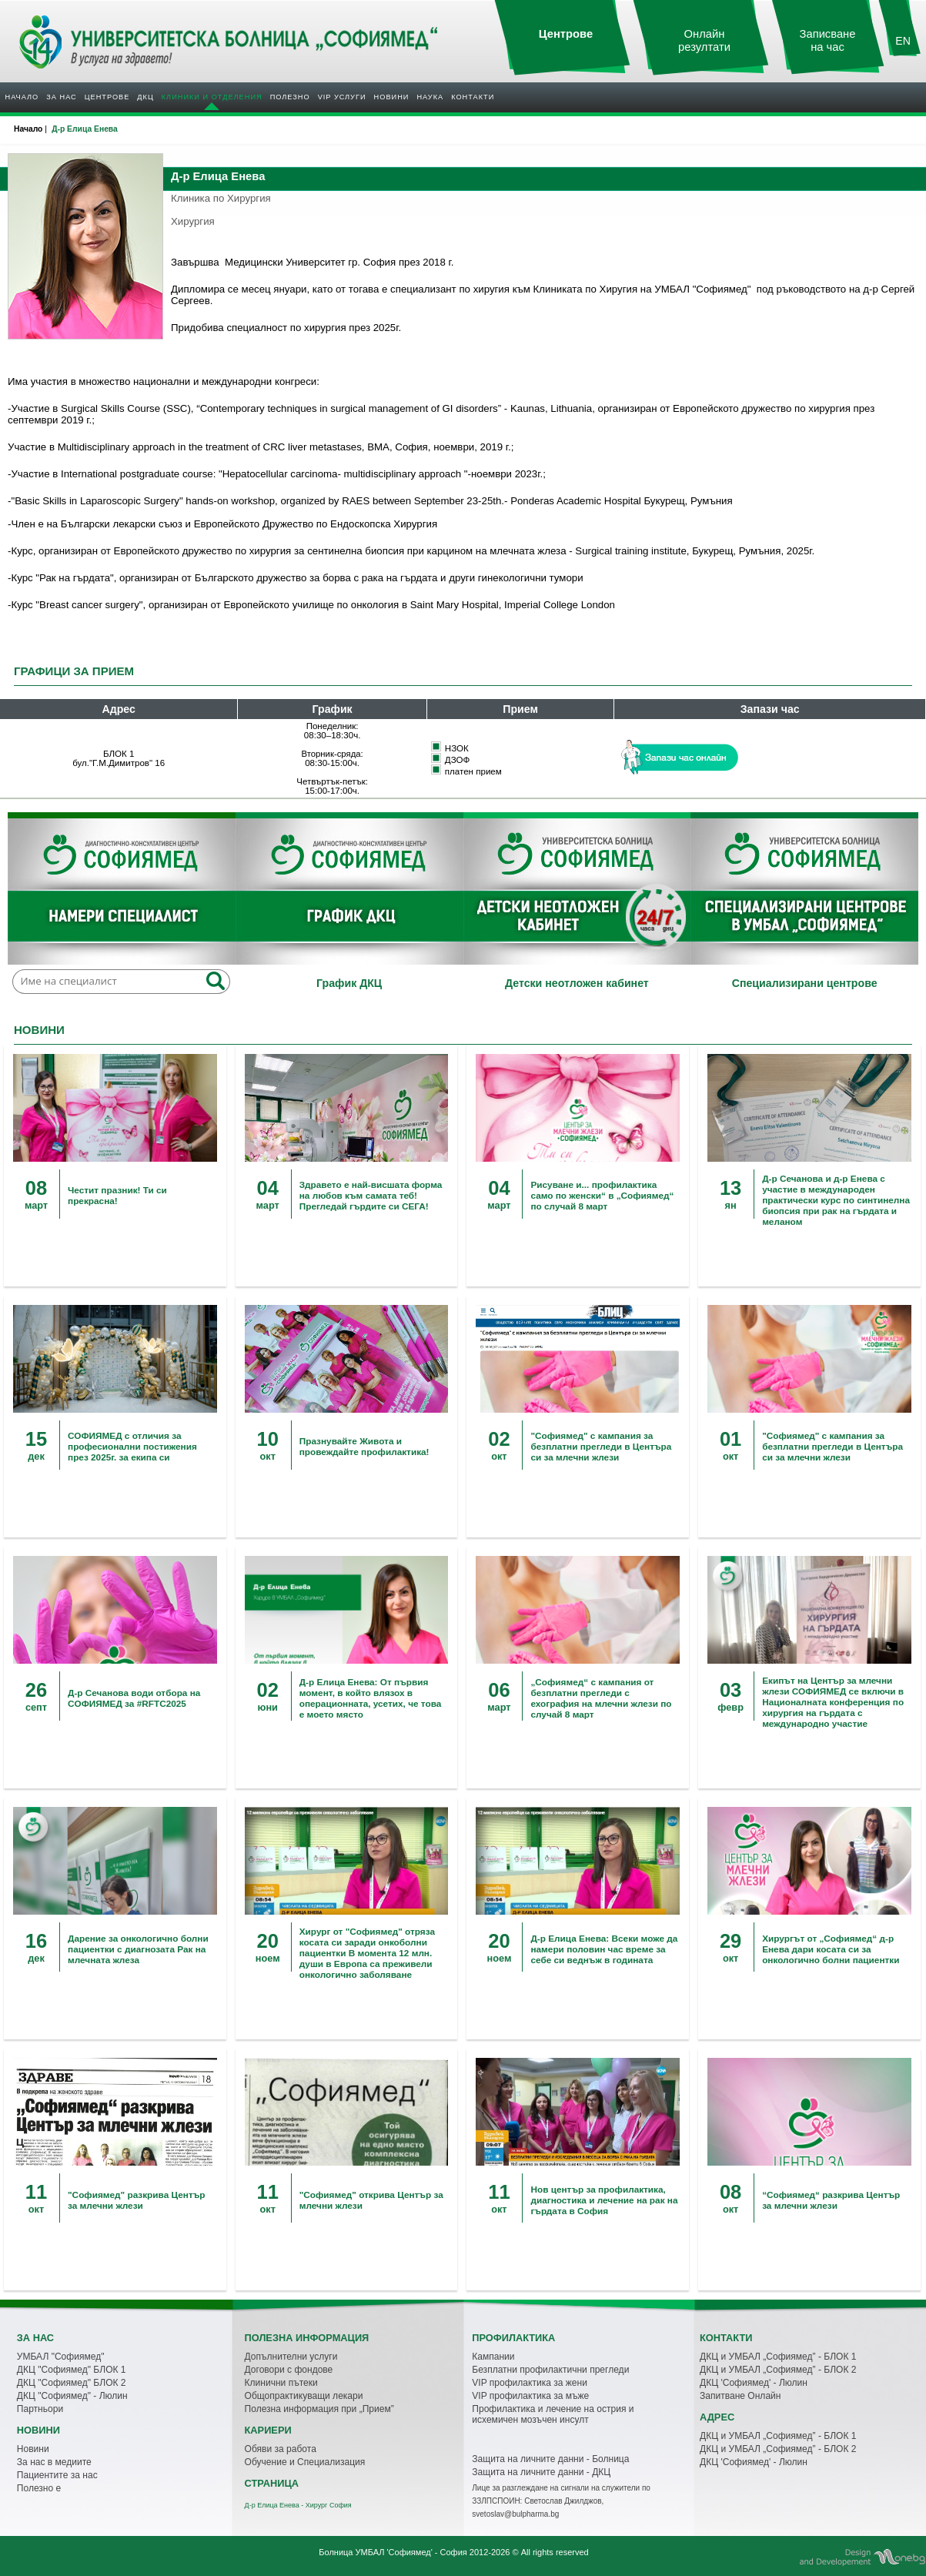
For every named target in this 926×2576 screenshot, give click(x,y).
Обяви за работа (280, 2449)
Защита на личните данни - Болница (550, 2459)
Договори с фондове (289, 2369)
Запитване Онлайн (740, 2395)
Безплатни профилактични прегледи (550, 2369)
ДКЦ (145, 97)
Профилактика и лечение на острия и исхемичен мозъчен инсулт (552, 2414)
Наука (429, 97)
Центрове (107, 97)
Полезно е (39, 2488)
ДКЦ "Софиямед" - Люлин (72, 2395)
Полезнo (290, 97)
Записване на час (828, 40)
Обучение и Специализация (305, 2462)
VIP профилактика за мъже (530, 2395)
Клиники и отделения (212, 97)
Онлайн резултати (704, 40)
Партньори (40, 2409)
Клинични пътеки (281, 2382)
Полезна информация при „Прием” (319, 2409)
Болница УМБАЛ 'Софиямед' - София (392, 2552)
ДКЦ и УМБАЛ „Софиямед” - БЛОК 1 (778, 2356)
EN (903, 41)
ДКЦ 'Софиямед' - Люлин (753, 2382)
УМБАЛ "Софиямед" (61, 2356)
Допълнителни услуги (291, 2356)
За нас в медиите (54, 2462)
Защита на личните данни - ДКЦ (541, 2472)
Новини (392, 97)
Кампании (493, 2356)
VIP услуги (342, 97)
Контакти (472, 97)
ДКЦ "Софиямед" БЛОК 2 (71, 2382)
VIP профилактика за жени (529, 2382)
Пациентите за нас (57, 2475)
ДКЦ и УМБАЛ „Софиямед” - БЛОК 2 (778, 2369)
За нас (61, 97)
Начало (22, 97)
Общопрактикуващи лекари (304, 2395)
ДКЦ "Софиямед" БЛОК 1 (71, 2369)
